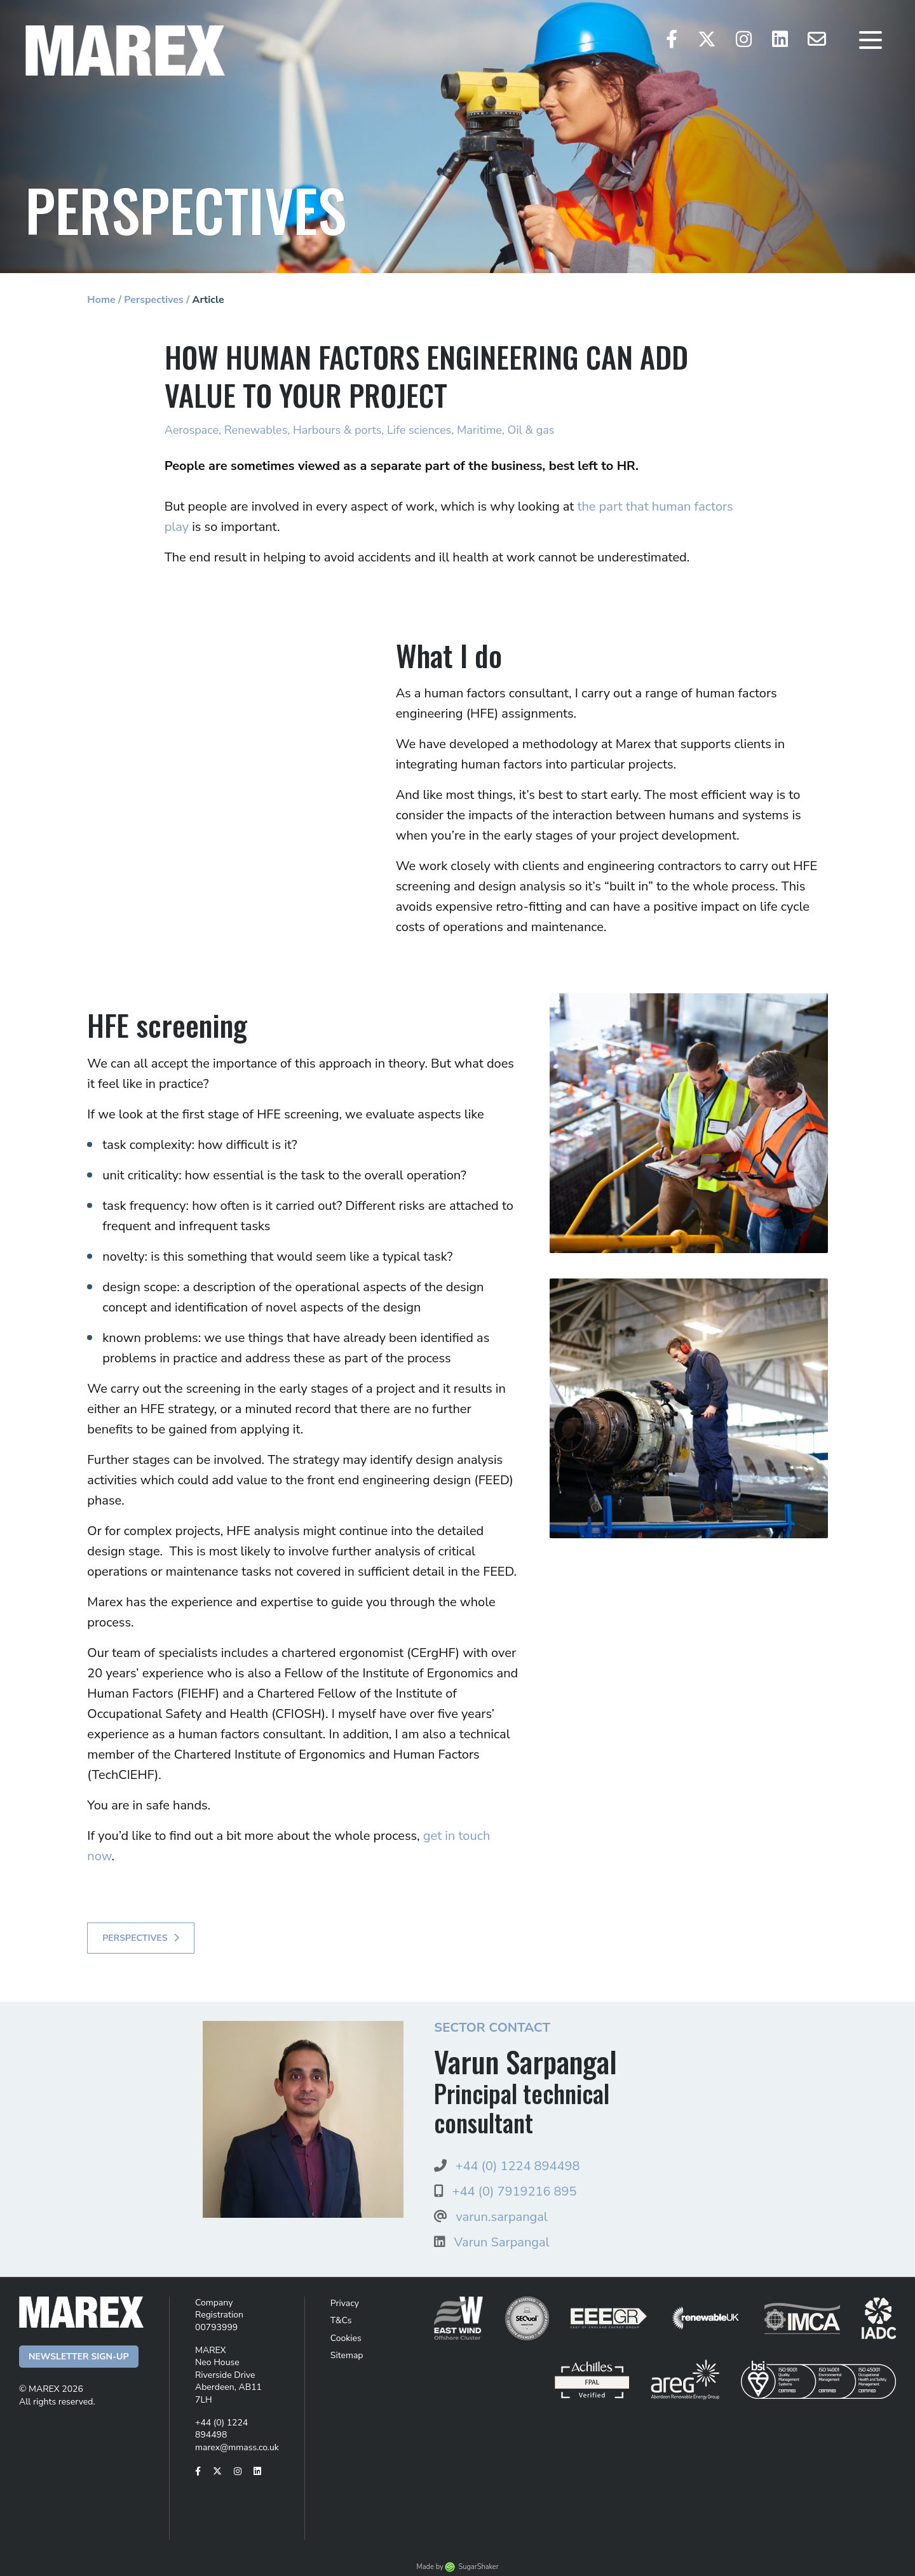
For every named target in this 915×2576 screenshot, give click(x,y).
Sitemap (346, 2355)
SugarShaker (478, 2567)
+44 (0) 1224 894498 (517, 2166)
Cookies (346, 2338)
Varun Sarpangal (501, 2242)
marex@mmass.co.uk (237, 2447)
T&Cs (341, 2320)
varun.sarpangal (501, 2216)
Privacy (344, 2303)
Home (101, 300)
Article (208, 300)
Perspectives (154, 300)
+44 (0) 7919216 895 (514, 2191)
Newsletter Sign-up (79, 2357)
